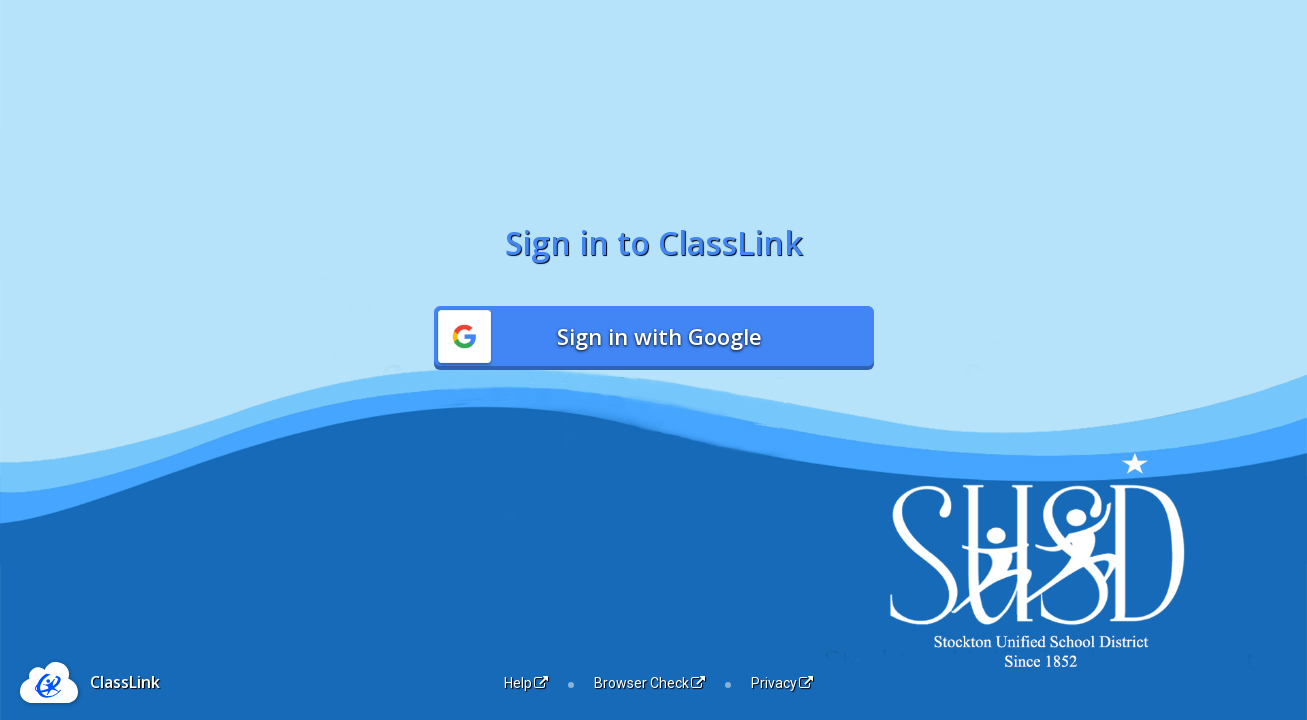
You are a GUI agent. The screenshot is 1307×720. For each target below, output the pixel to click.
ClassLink (125, 682)
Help (526, 683)
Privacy (782, 683)
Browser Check (649, 683)
